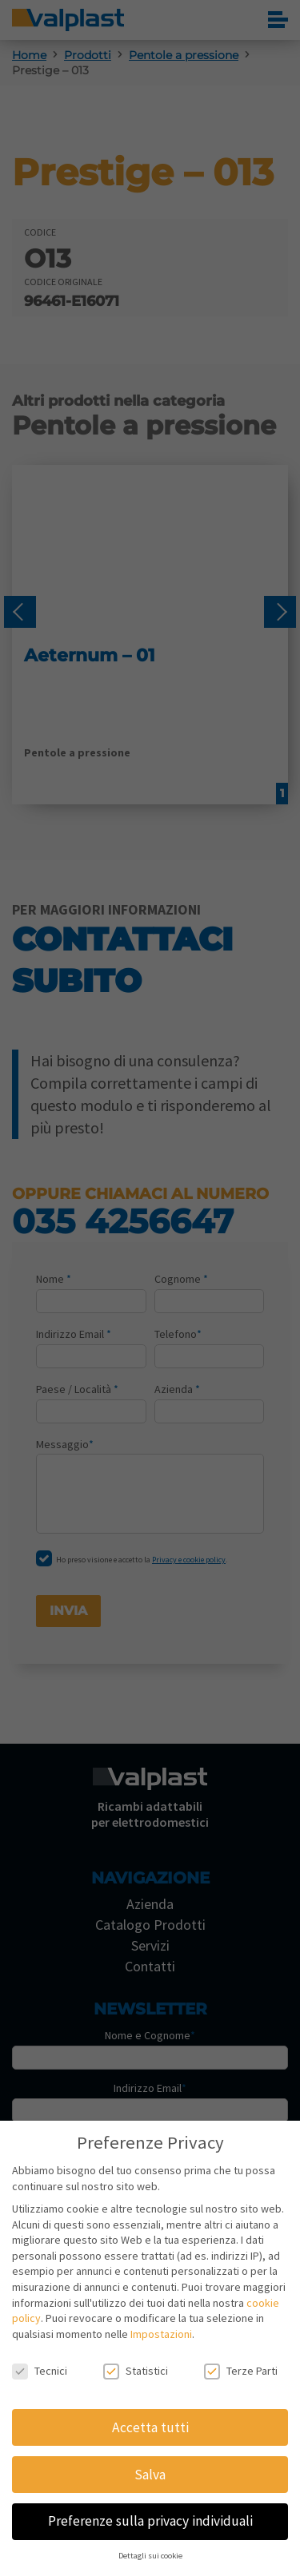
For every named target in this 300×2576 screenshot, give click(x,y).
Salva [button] (150, 2474)
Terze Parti (241, 2371)
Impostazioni (161, 2334)
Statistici (135, 2371)
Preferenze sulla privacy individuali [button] (150, 2521)
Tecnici (39, 2371)
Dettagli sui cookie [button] (150, 2555)
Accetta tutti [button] (150, 2427)
